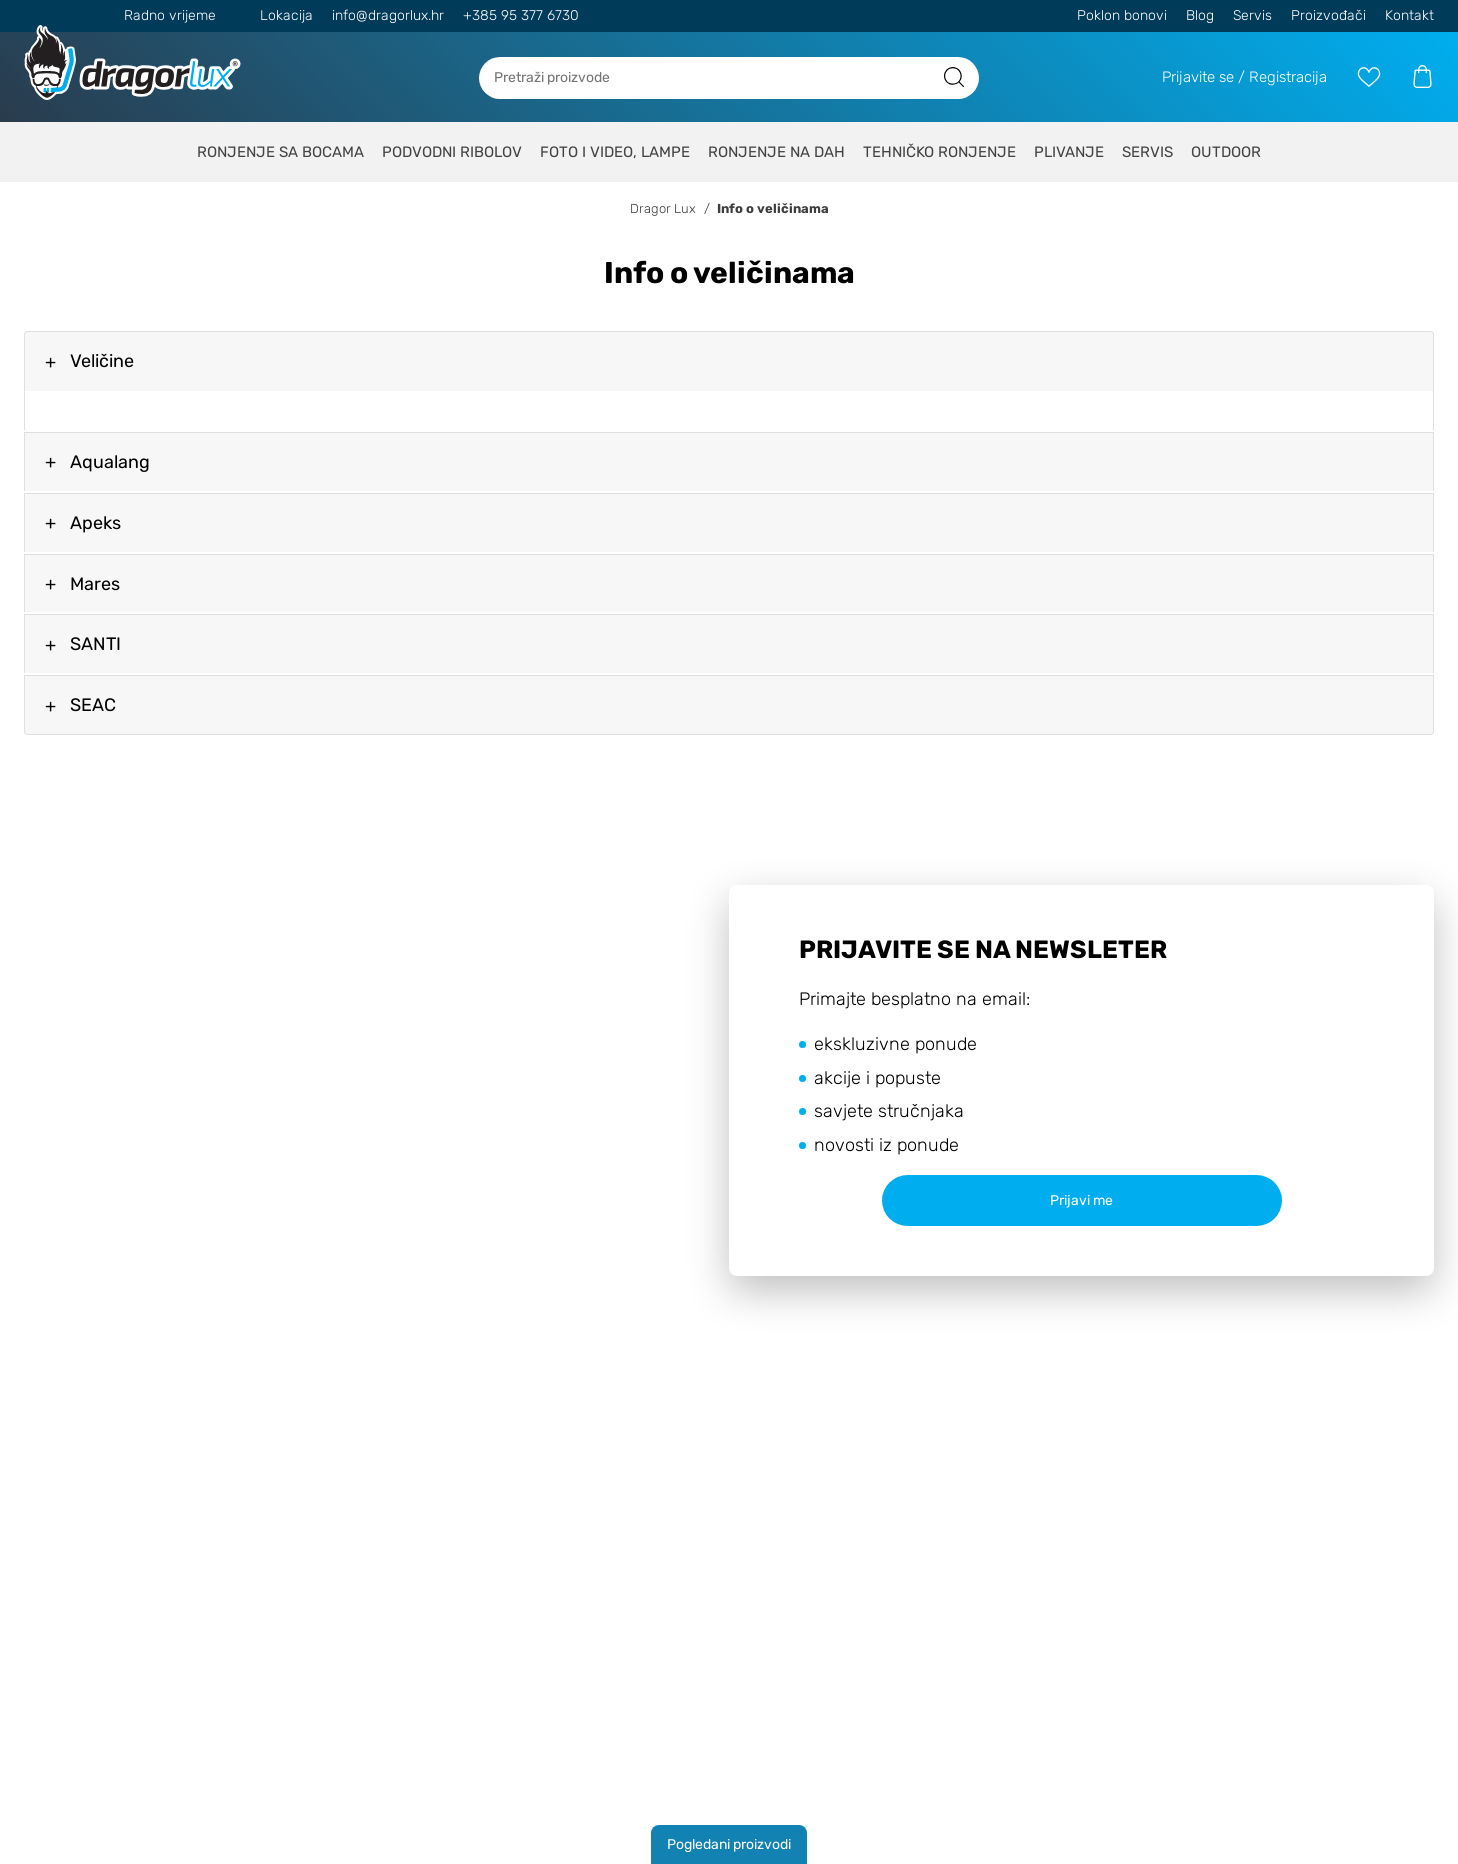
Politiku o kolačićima (927, 903)
